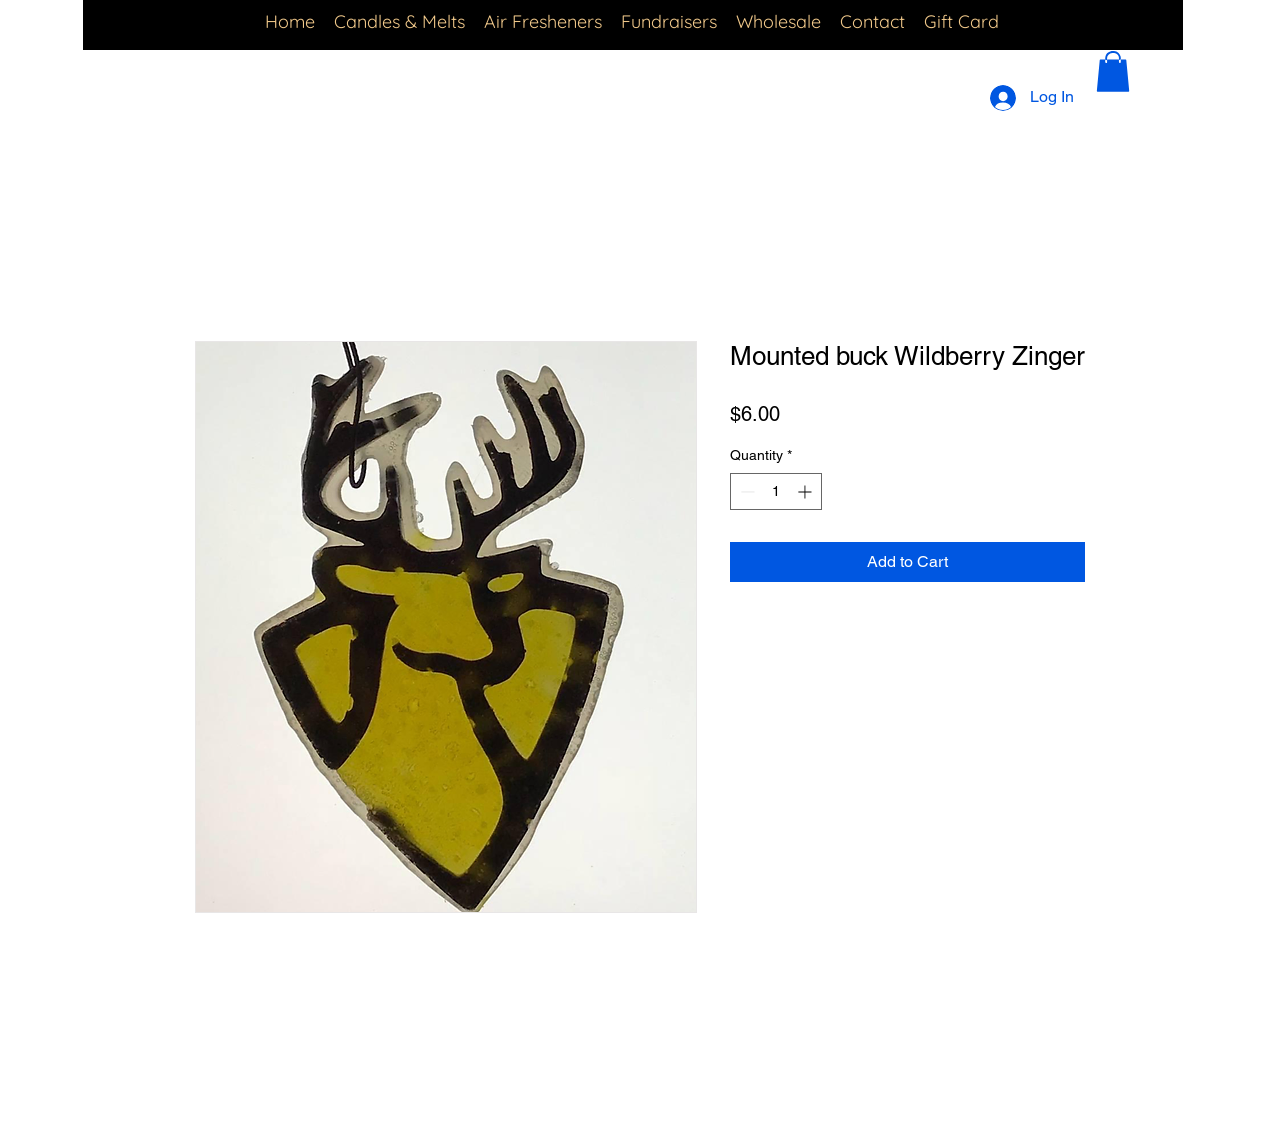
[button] (1113, 71)
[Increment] (806, 491)
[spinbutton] (776, 491)
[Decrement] (745, 491)
